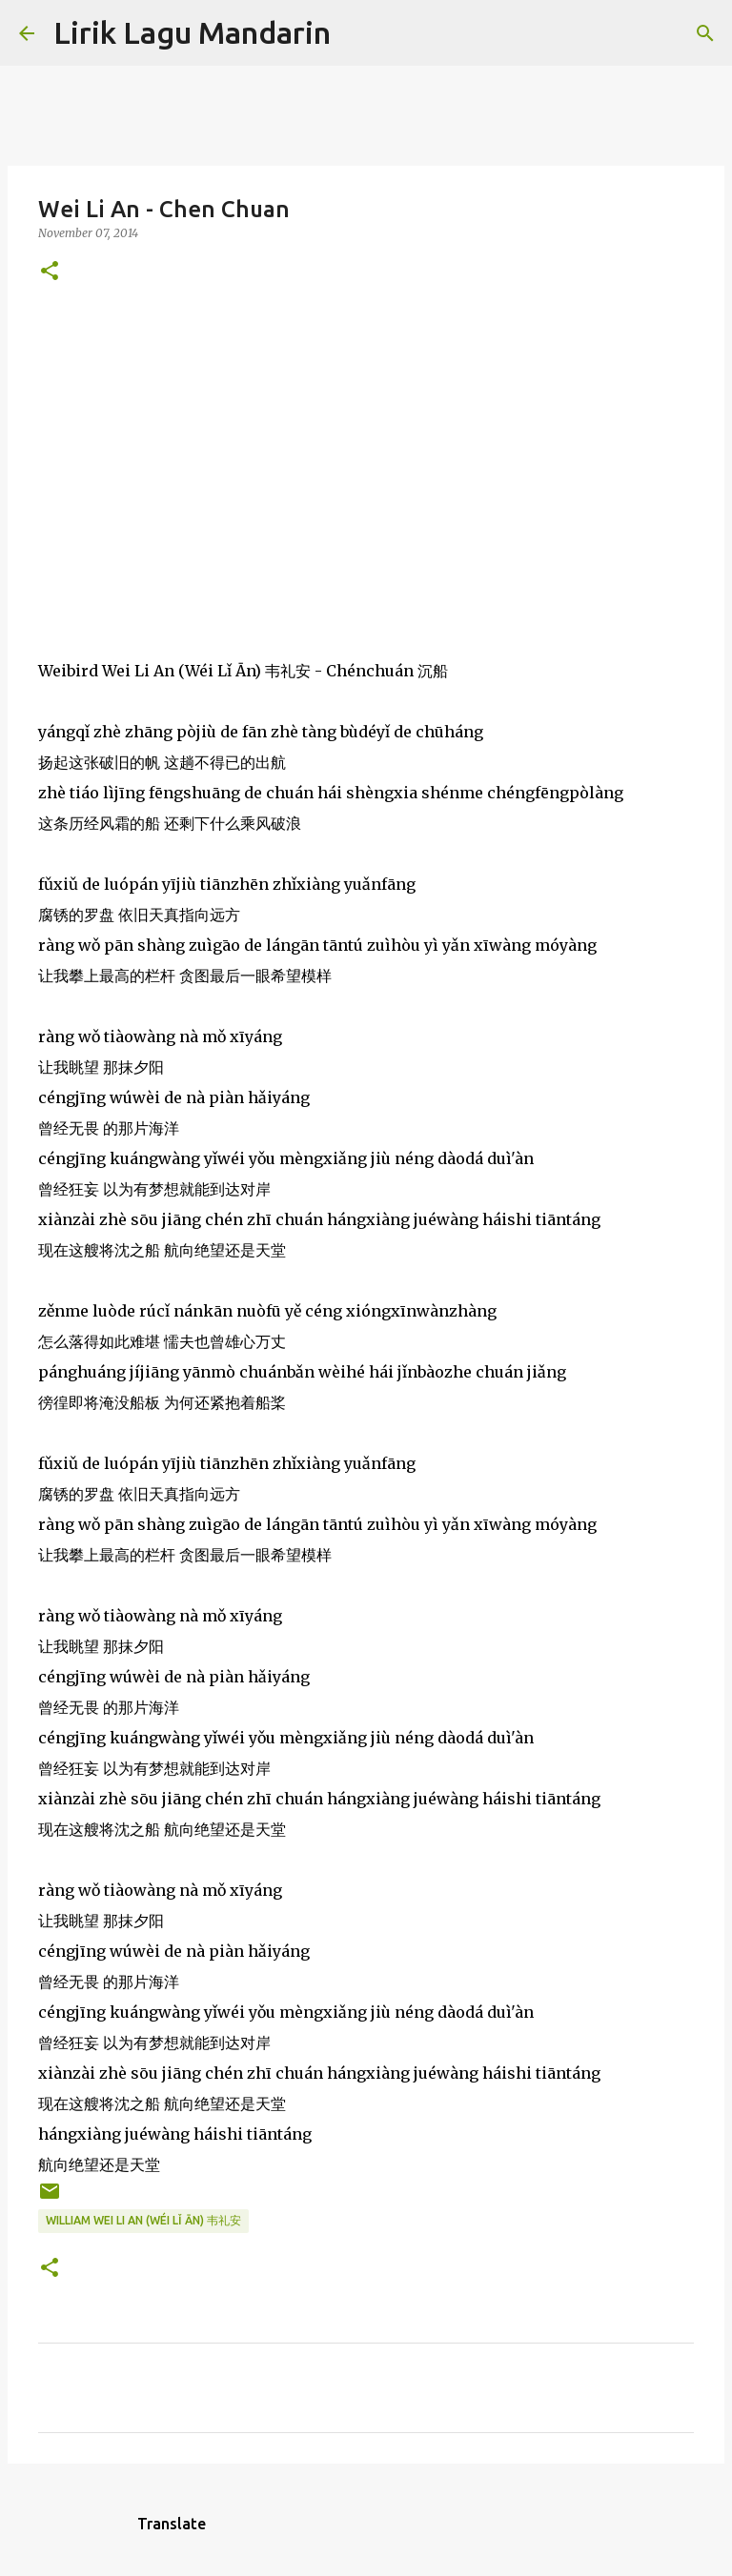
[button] (49, 272)
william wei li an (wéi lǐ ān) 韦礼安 (143, 2220)
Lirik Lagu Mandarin (192, 32)
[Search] (357, 33)
